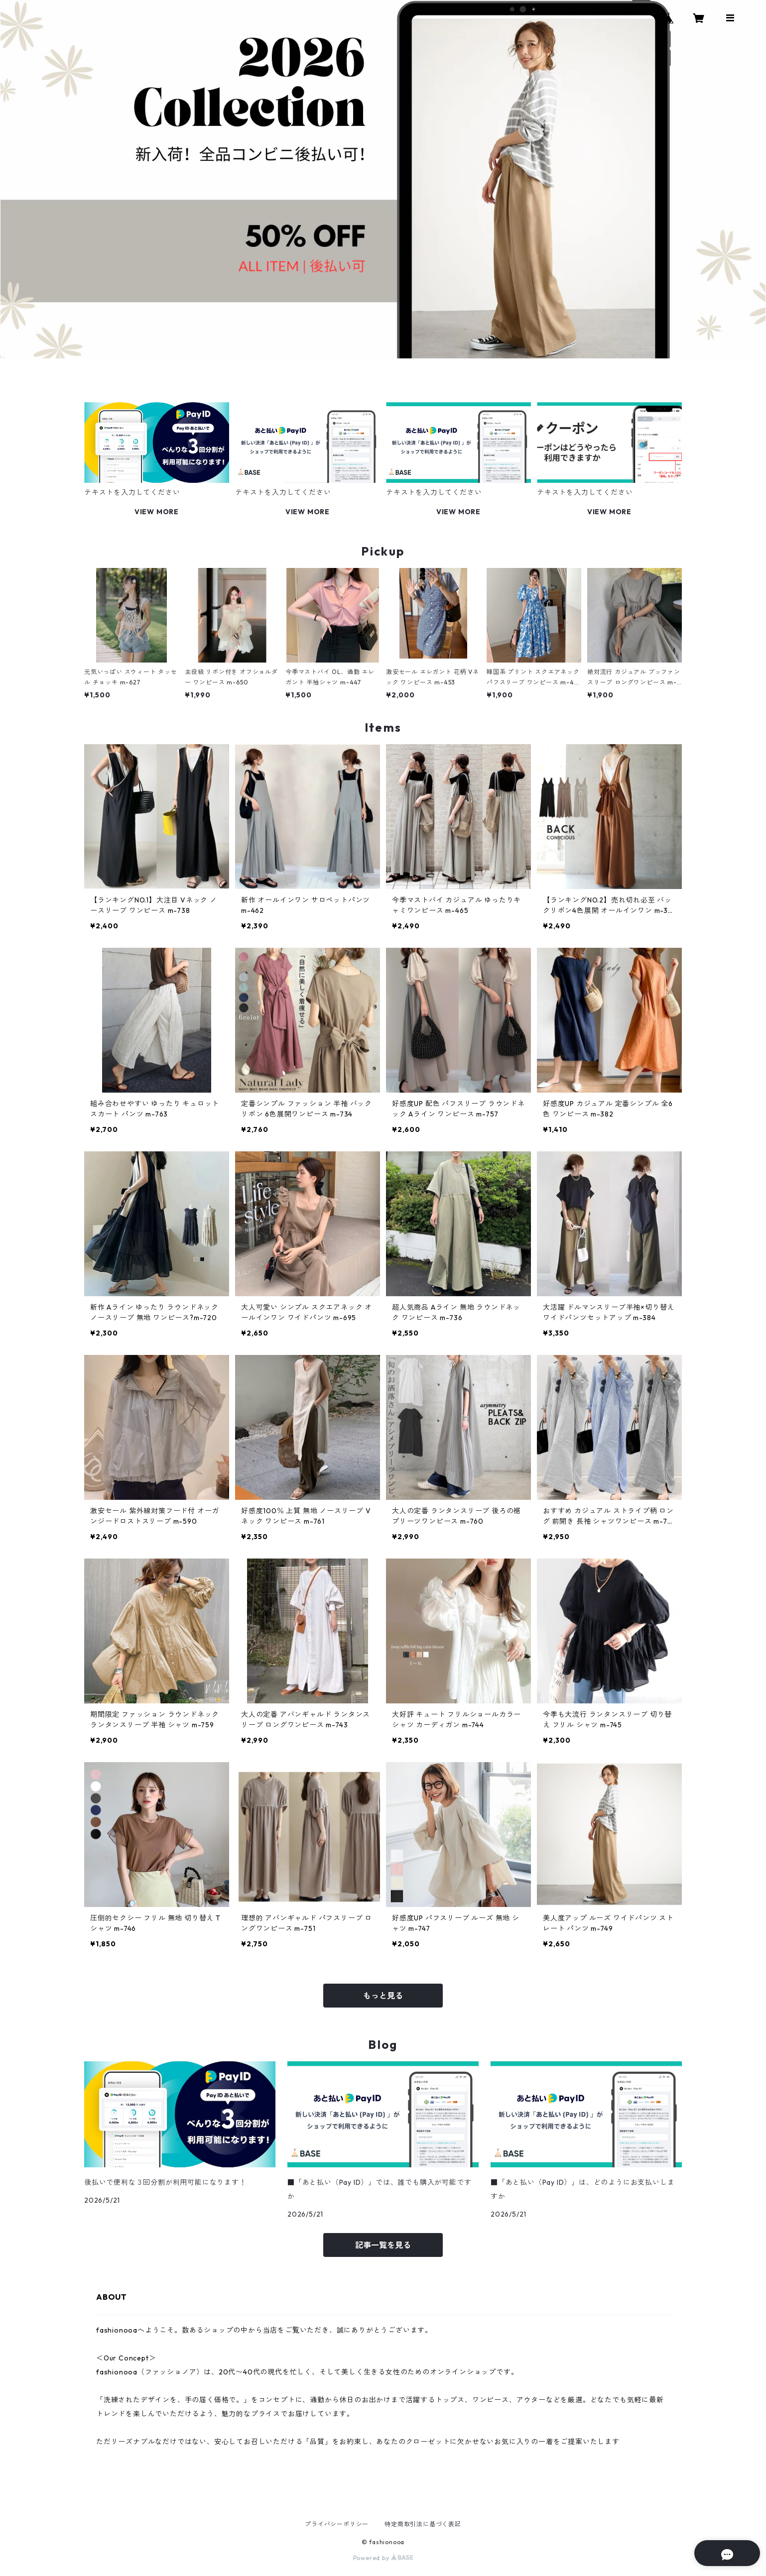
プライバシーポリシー (337, 2524)
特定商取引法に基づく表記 (422, 2524)
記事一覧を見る (383, 2245)
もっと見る (383, 1996)
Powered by (383, 2558)
